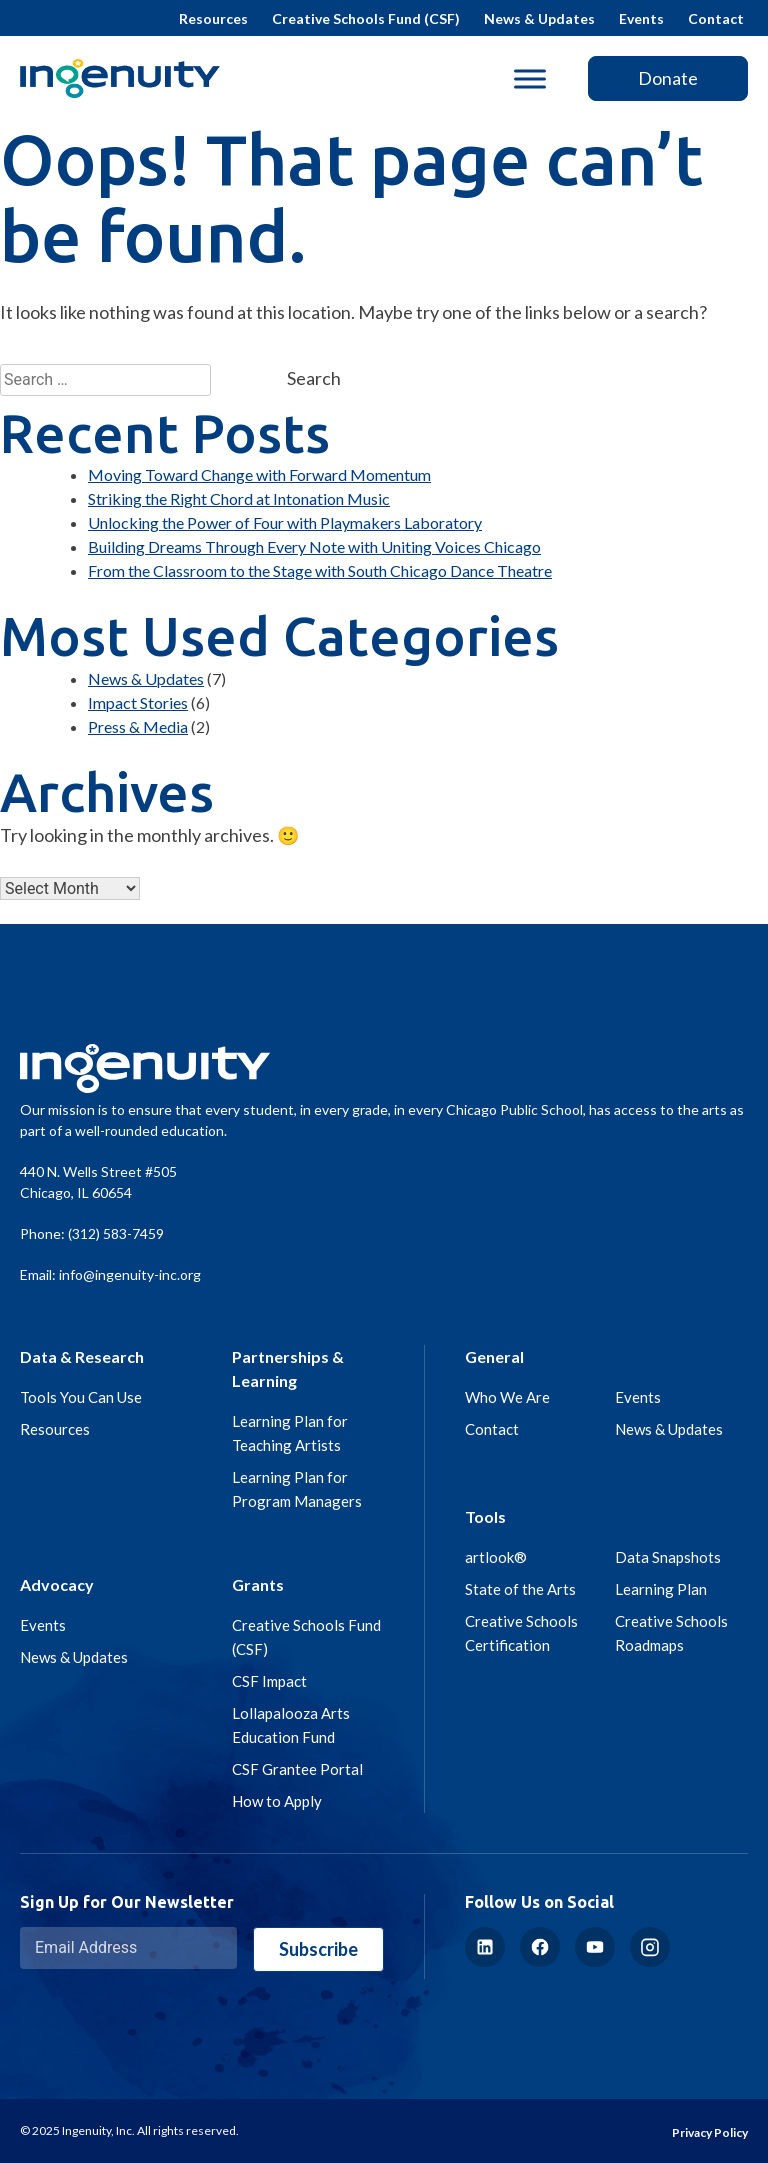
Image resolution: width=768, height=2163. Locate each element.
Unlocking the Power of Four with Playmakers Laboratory (285, 522)
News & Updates (539, 18)
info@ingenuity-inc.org (130, 1274)
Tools (485, 1516)
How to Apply (277, 1801)
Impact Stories (138, 702)
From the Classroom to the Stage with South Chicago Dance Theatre (320, 570)
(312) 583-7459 (116, 1233)
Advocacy (57, 1584)
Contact (716, 18)
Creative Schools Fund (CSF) (366, 18)
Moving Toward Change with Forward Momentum (259, 474)
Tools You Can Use (81, 1397)
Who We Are (507, 1397)
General (494, 1356)
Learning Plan (661, 1589)
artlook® (496, 1557)
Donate (668, 78)
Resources (213, 18)
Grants (258, 1584)
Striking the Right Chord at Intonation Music (239, 498)
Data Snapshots (668, 1557)
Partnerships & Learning (288, 1368)
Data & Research (82, 1356)
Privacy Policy (710, 2132)
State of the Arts (520, 1589)
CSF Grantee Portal (297, 1769)
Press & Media (138, 726)
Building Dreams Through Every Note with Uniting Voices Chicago (314, 546)
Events (641, 18)
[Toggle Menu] (530, 78)
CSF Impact (269, 1681)
